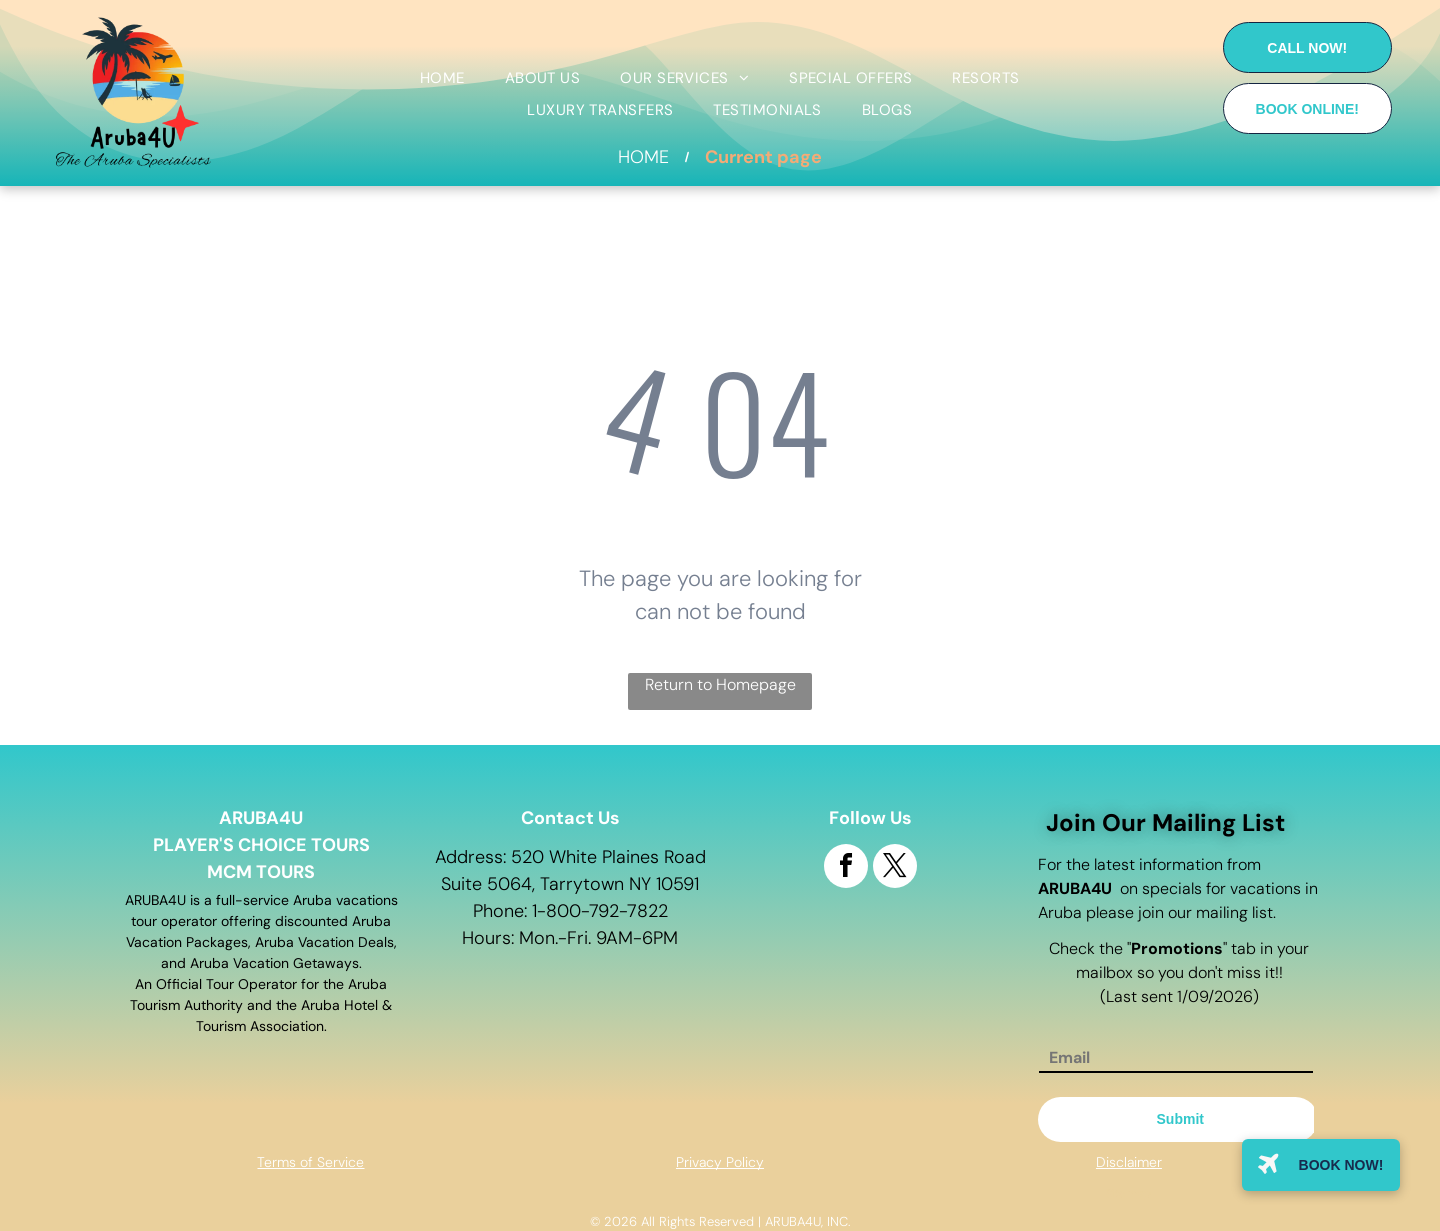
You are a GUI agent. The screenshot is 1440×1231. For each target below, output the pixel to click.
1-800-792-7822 (600, 911)
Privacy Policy (720, 1162)
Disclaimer (1129, 1162)
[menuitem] (442, 78)
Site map (1128, 1193)
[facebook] (846, 868)
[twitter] (895, 868)
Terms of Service (310, 1162)
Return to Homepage (720, 684)
